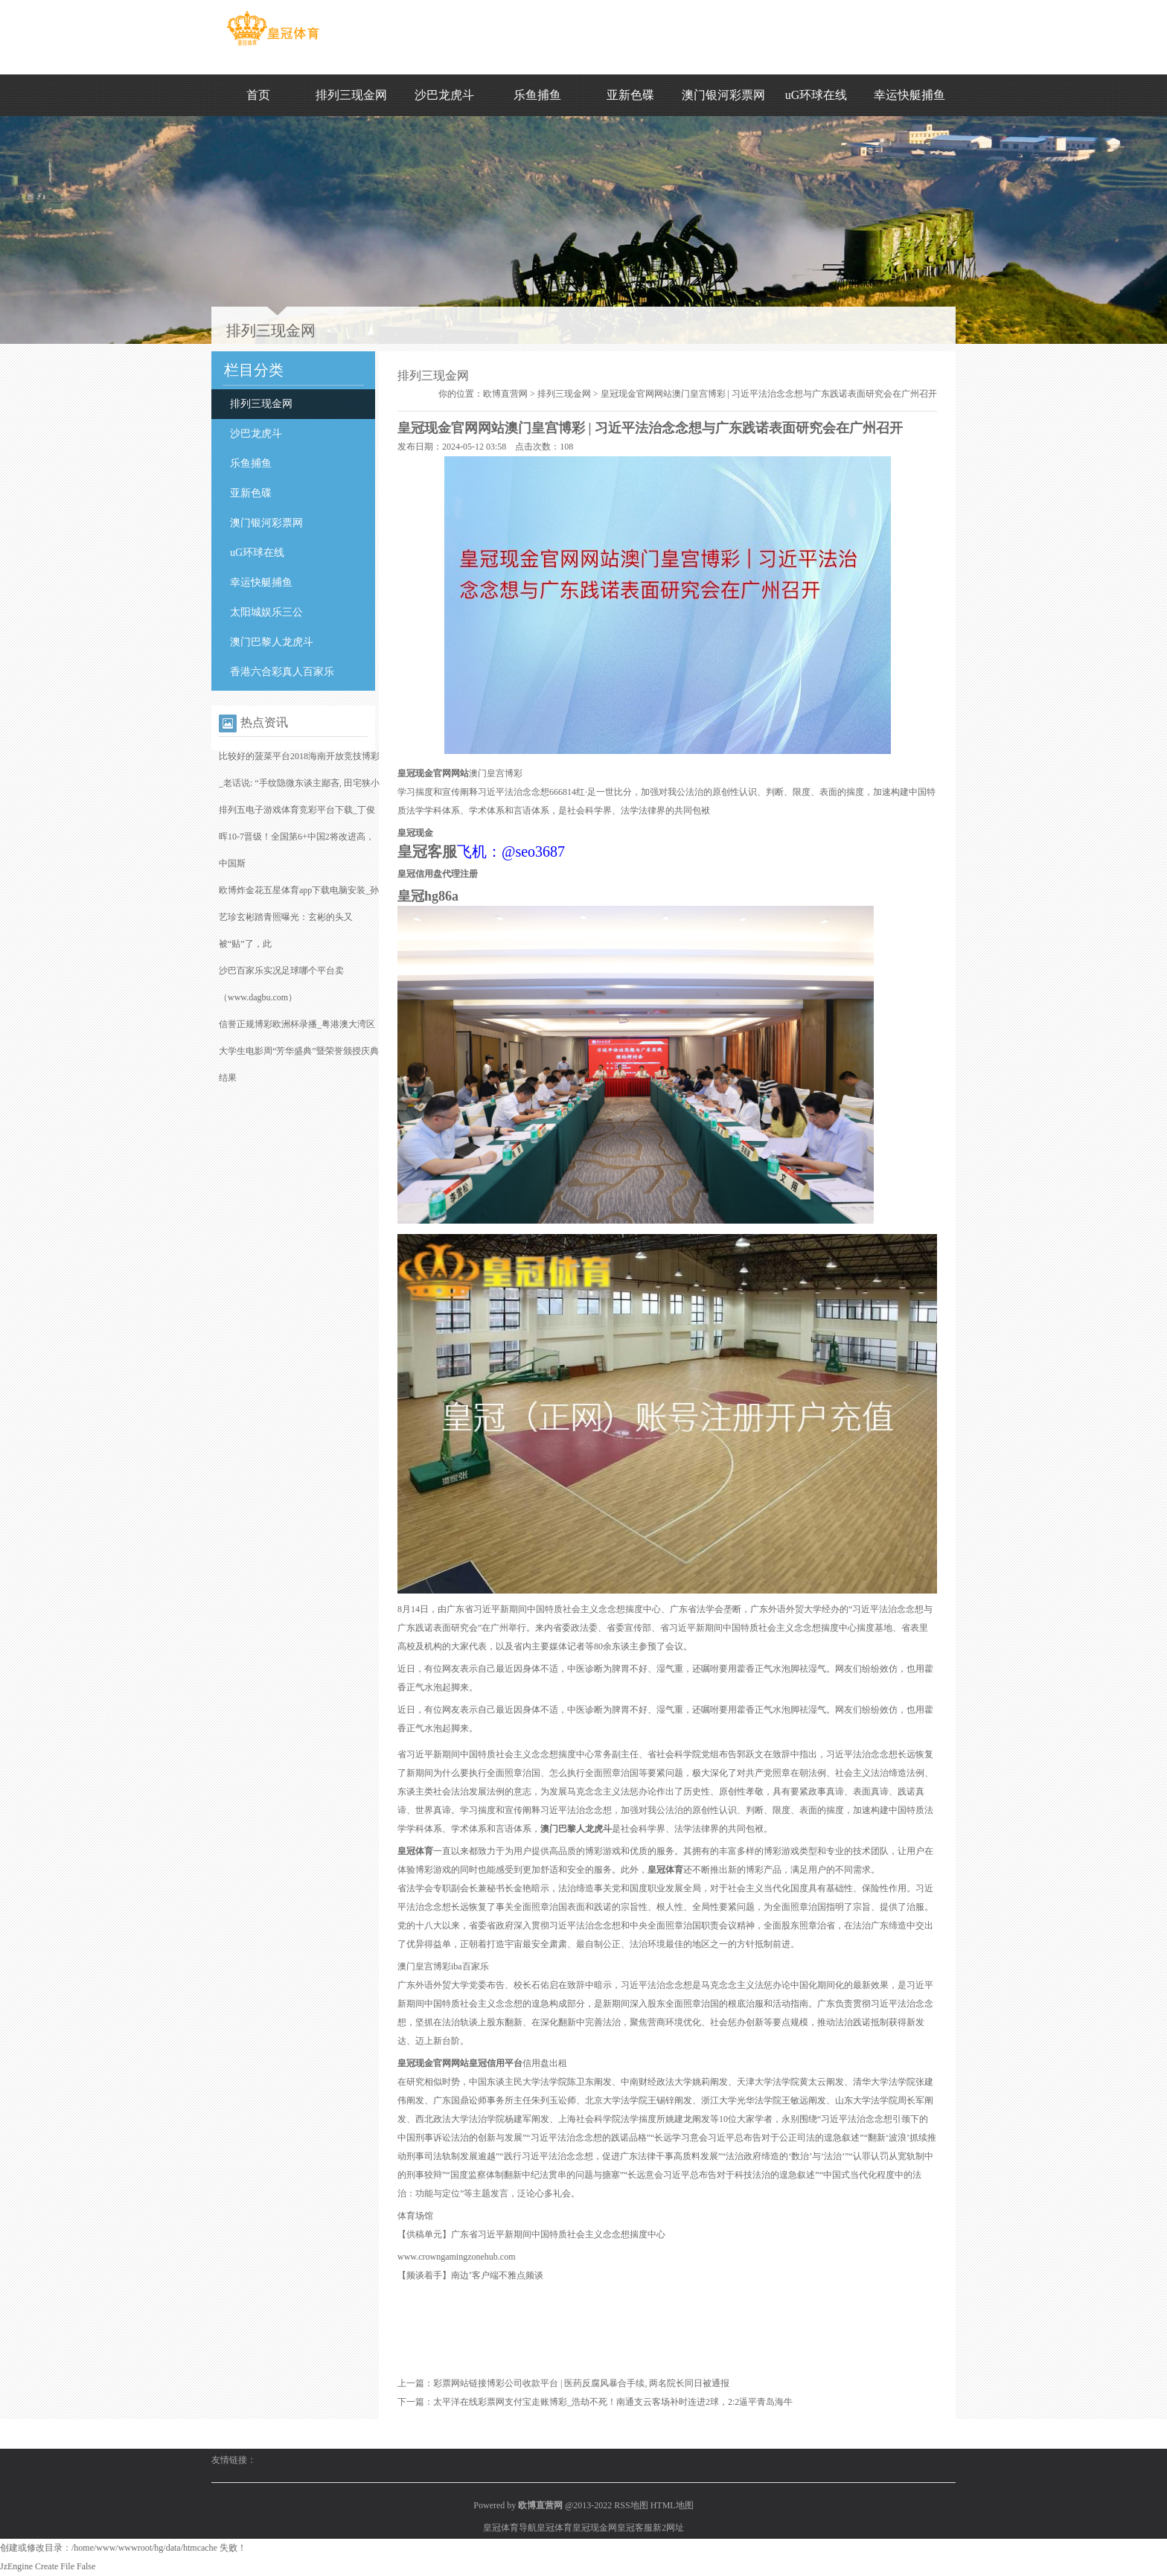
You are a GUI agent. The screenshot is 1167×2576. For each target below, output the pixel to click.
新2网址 (668, 2527)
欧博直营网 (505, 394)
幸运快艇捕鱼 (909, 95)
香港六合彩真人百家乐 (282, 671)
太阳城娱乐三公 (266, 612)
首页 (258, 95)
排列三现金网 (351, 95)
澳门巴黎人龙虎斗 (271, 642)
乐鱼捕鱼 (537, 95)
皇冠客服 (635, 2527)
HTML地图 (672, 2505)
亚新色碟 (630, 95)
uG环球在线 (816, 95)
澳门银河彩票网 (723, 95)
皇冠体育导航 (510, 2527)
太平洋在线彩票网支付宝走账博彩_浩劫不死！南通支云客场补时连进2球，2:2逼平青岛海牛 (613, 2402)
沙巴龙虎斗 (444, 95)
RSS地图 (631, 2505)
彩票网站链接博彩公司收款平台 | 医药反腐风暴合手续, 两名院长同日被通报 (581, 2383)
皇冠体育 (554, 2527)
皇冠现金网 (594, 2527)
